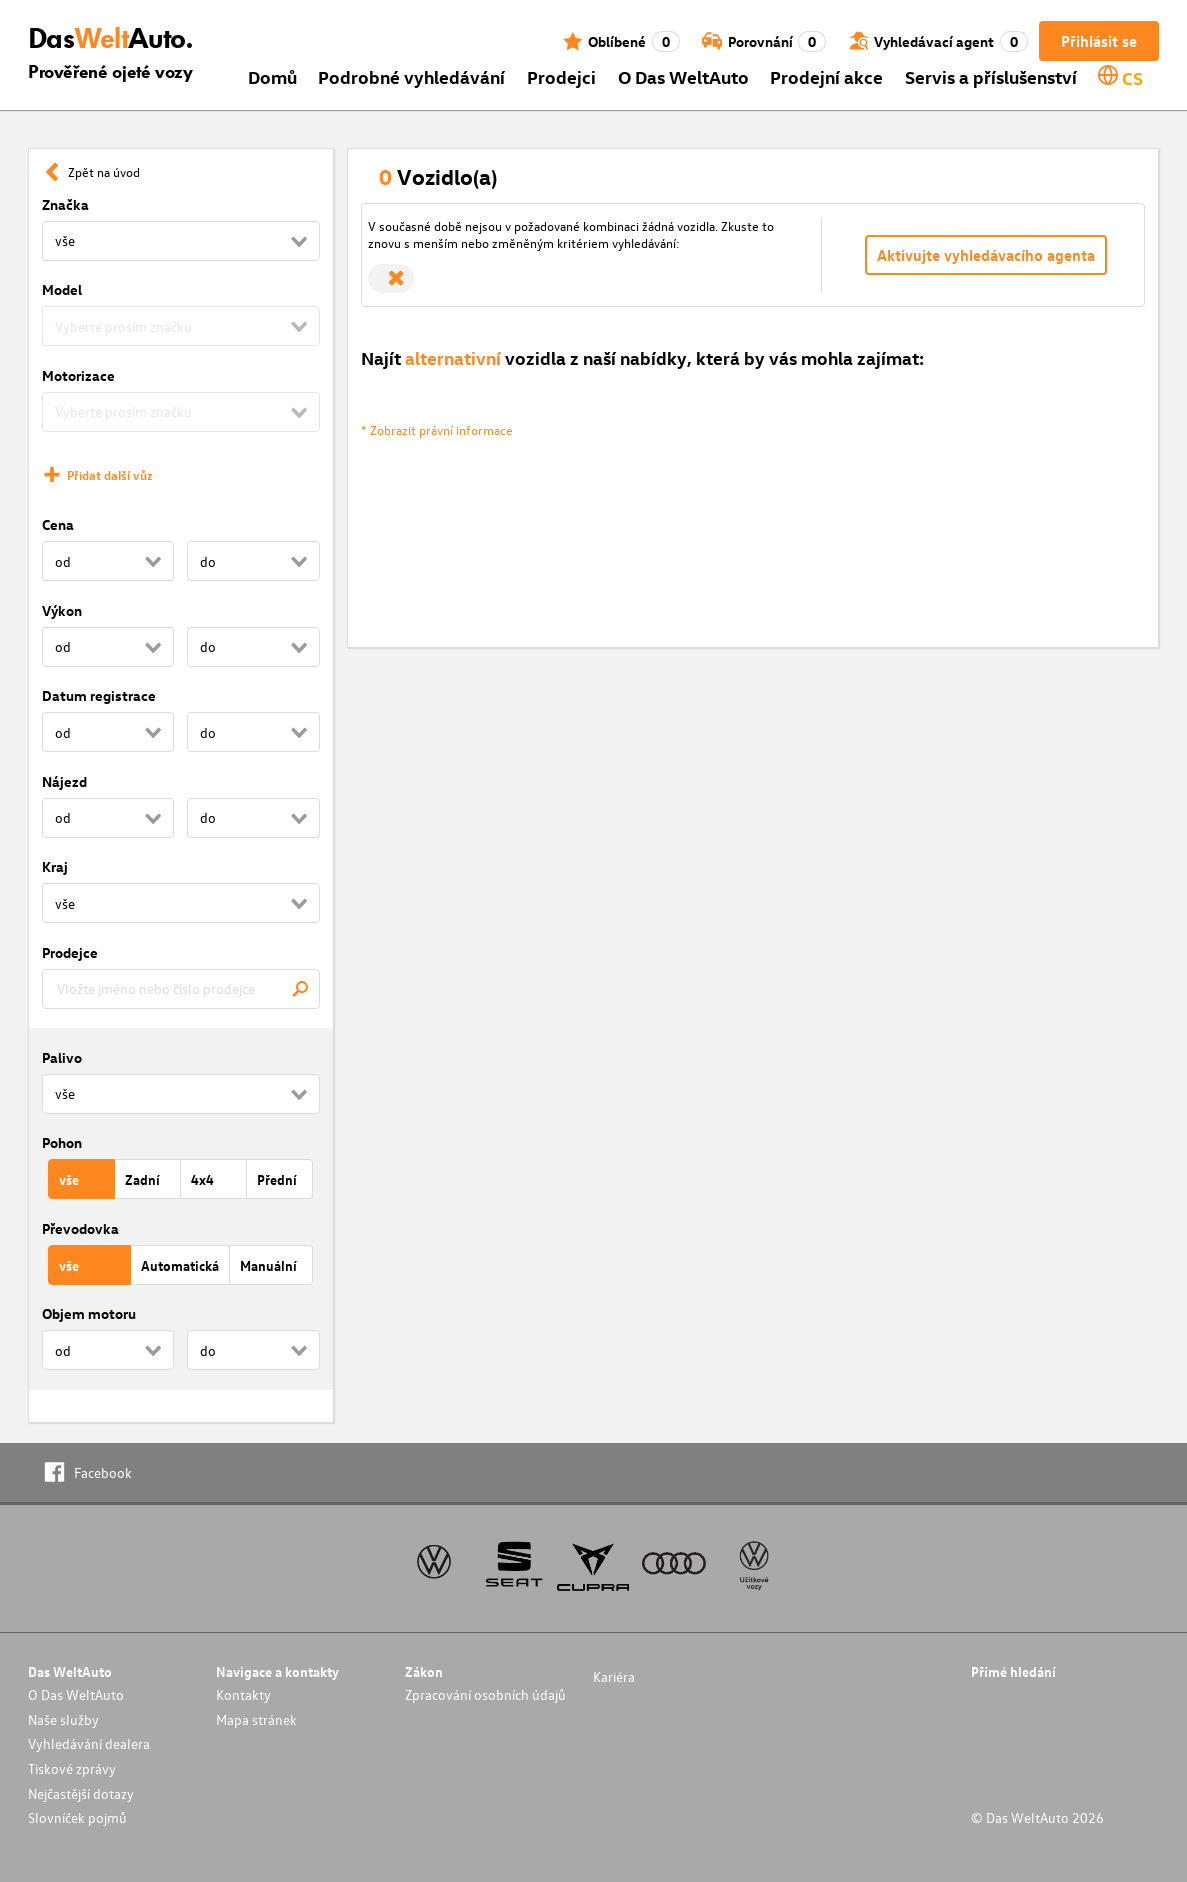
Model (62, 289)
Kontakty (243, 1694)
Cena (58, 524)
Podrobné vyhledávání (411, 76)
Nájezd (64, 781)
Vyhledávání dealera (89, 1743)
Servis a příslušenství (991, 76)
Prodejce (70, 952)
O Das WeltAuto (683, 76)
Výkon (62, 610)
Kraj (55, 866)
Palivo (62, 1057)
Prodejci (561, 76)
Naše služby (63, 1719)
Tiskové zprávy (72, 1768)
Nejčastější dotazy (81, 1793)
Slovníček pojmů (77, 1817)
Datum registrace (99, 695)
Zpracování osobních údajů (485, 1694)
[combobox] (181, 989)
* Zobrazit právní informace (437, 429)
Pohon (62, 1142)
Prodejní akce (826, 76)
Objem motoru (89, 1313)
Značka (65, 204)
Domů (272, 76)
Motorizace (78, 375)
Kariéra (614, 1676)
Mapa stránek (256, 1719)
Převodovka (80, 1228)
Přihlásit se (1099, 41)
